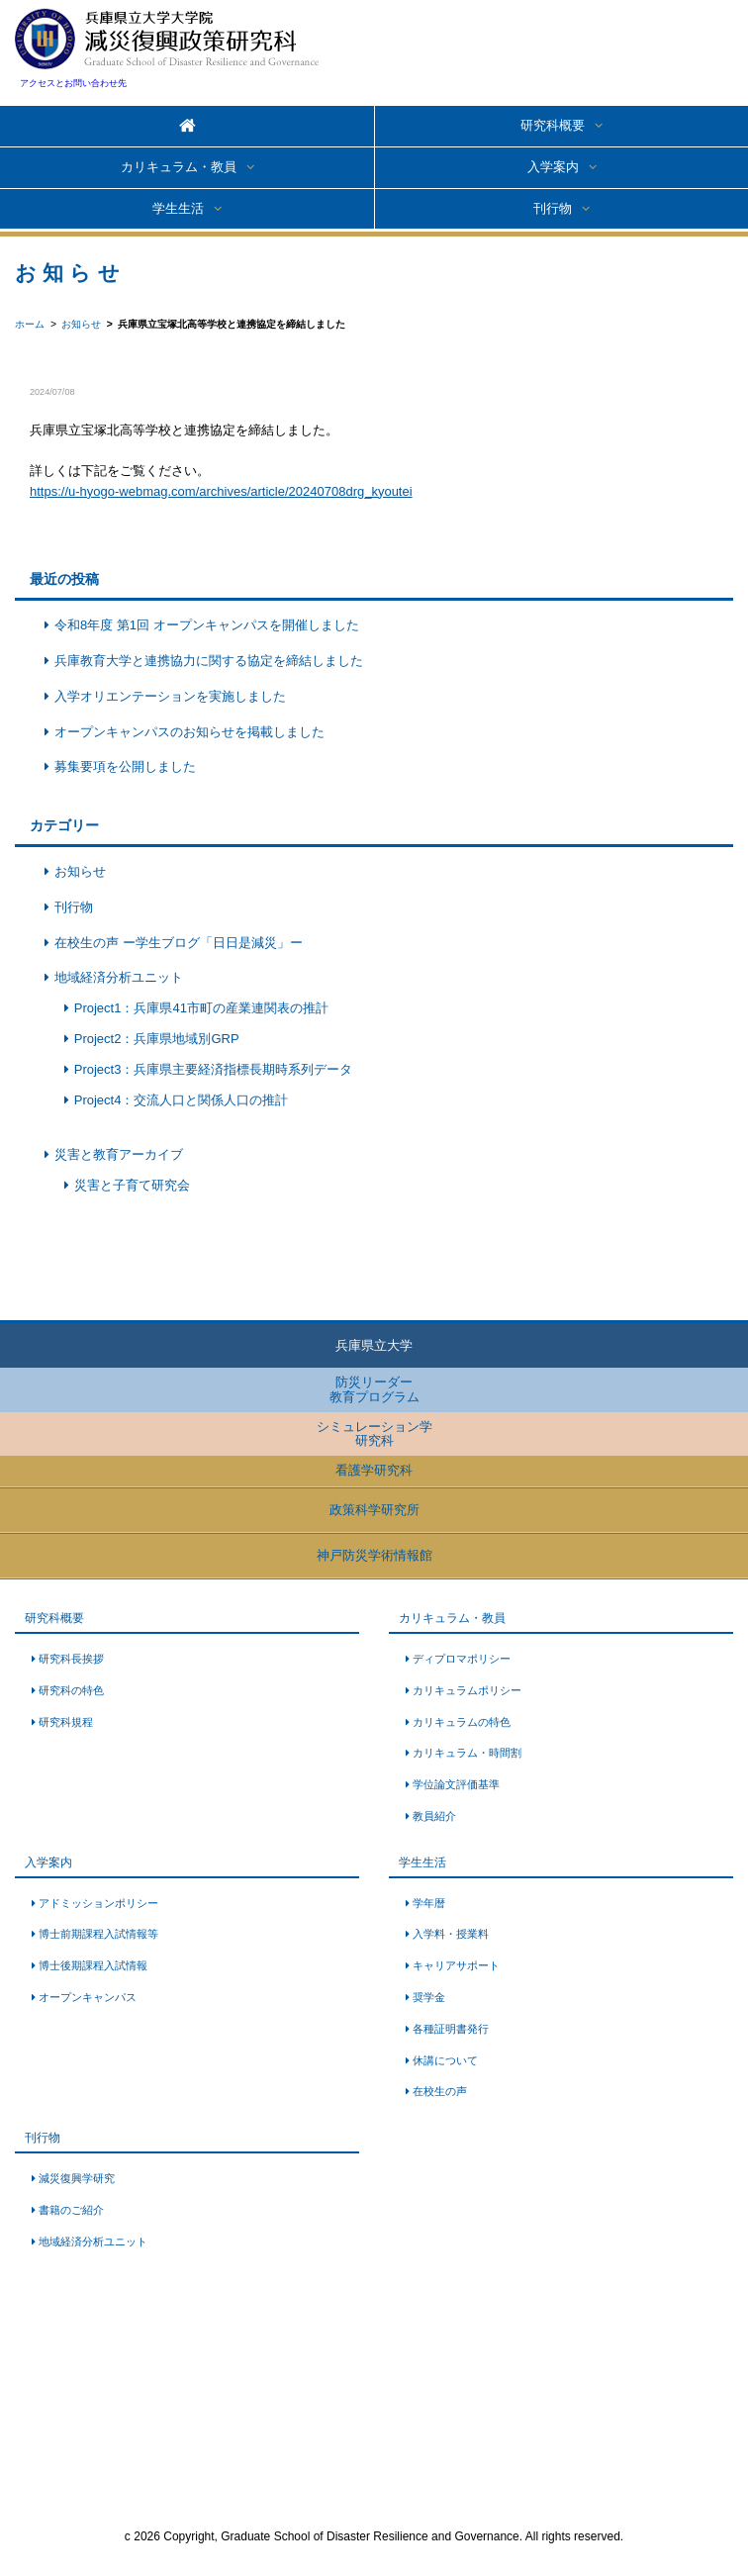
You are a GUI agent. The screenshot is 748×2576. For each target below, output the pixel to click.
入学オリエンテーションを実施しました (170, 696)
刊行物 (552, 208)
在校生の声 (440, 2091)
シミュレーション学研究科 (374, 1433)
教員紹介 (434, 1816)
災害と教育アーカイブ (118, 1154)
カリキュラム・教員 (178, 166)
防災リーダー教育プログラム (374, 1389)
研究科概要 (552, 125)
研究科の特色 (71, 1690)
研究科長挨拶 (71, 1659)
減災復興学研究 (77, 2178)
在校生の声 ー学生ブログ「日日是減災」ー (178, 942)
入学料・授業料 (451, 1934)
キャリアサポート (456, 1965)
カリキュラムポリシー (467, 1690)
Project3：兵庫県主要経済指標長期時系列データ (213, 1069)
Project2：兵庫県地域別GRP (156, 1038)
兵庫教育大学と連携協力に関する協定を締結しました (208, 660)
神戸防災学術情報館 (374, 1555)
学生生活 (178, 208)
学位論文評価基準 (456, 1784)
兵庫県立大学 (374, 1345)
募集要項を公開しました (125, 766)
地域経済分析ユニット (118, 977)
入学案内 (553, 166)
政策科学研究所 (374, 1509)
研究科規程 (66, 1722)
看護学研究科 (374, 1470)
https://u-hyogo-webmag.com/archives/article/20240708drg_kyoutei (221, 491)
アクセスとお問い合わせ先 (73, 83)
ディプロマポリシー (462, 1659)
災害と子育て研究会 (132, 1185)
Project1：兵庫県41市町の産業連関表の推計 (201, 1008)
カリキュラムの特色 (462, 1722)
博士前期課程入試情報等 (98, 1934)
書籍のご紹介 (71, 2210)
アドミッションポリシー (98, 1903)
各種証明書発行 (451, 2029)
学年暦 (429, 1903)
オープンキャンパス (88, 1997)
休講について (445, 2060)
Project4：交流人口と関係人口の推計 (181, 1100)
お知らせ (80, 871)
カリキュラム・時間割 (467, 1753)
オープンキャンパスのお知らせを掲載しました (189, 731)
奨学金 (429, 1997)
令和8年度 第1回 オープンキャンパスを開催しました (206, 625)
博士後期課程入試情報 (93, 1965)
